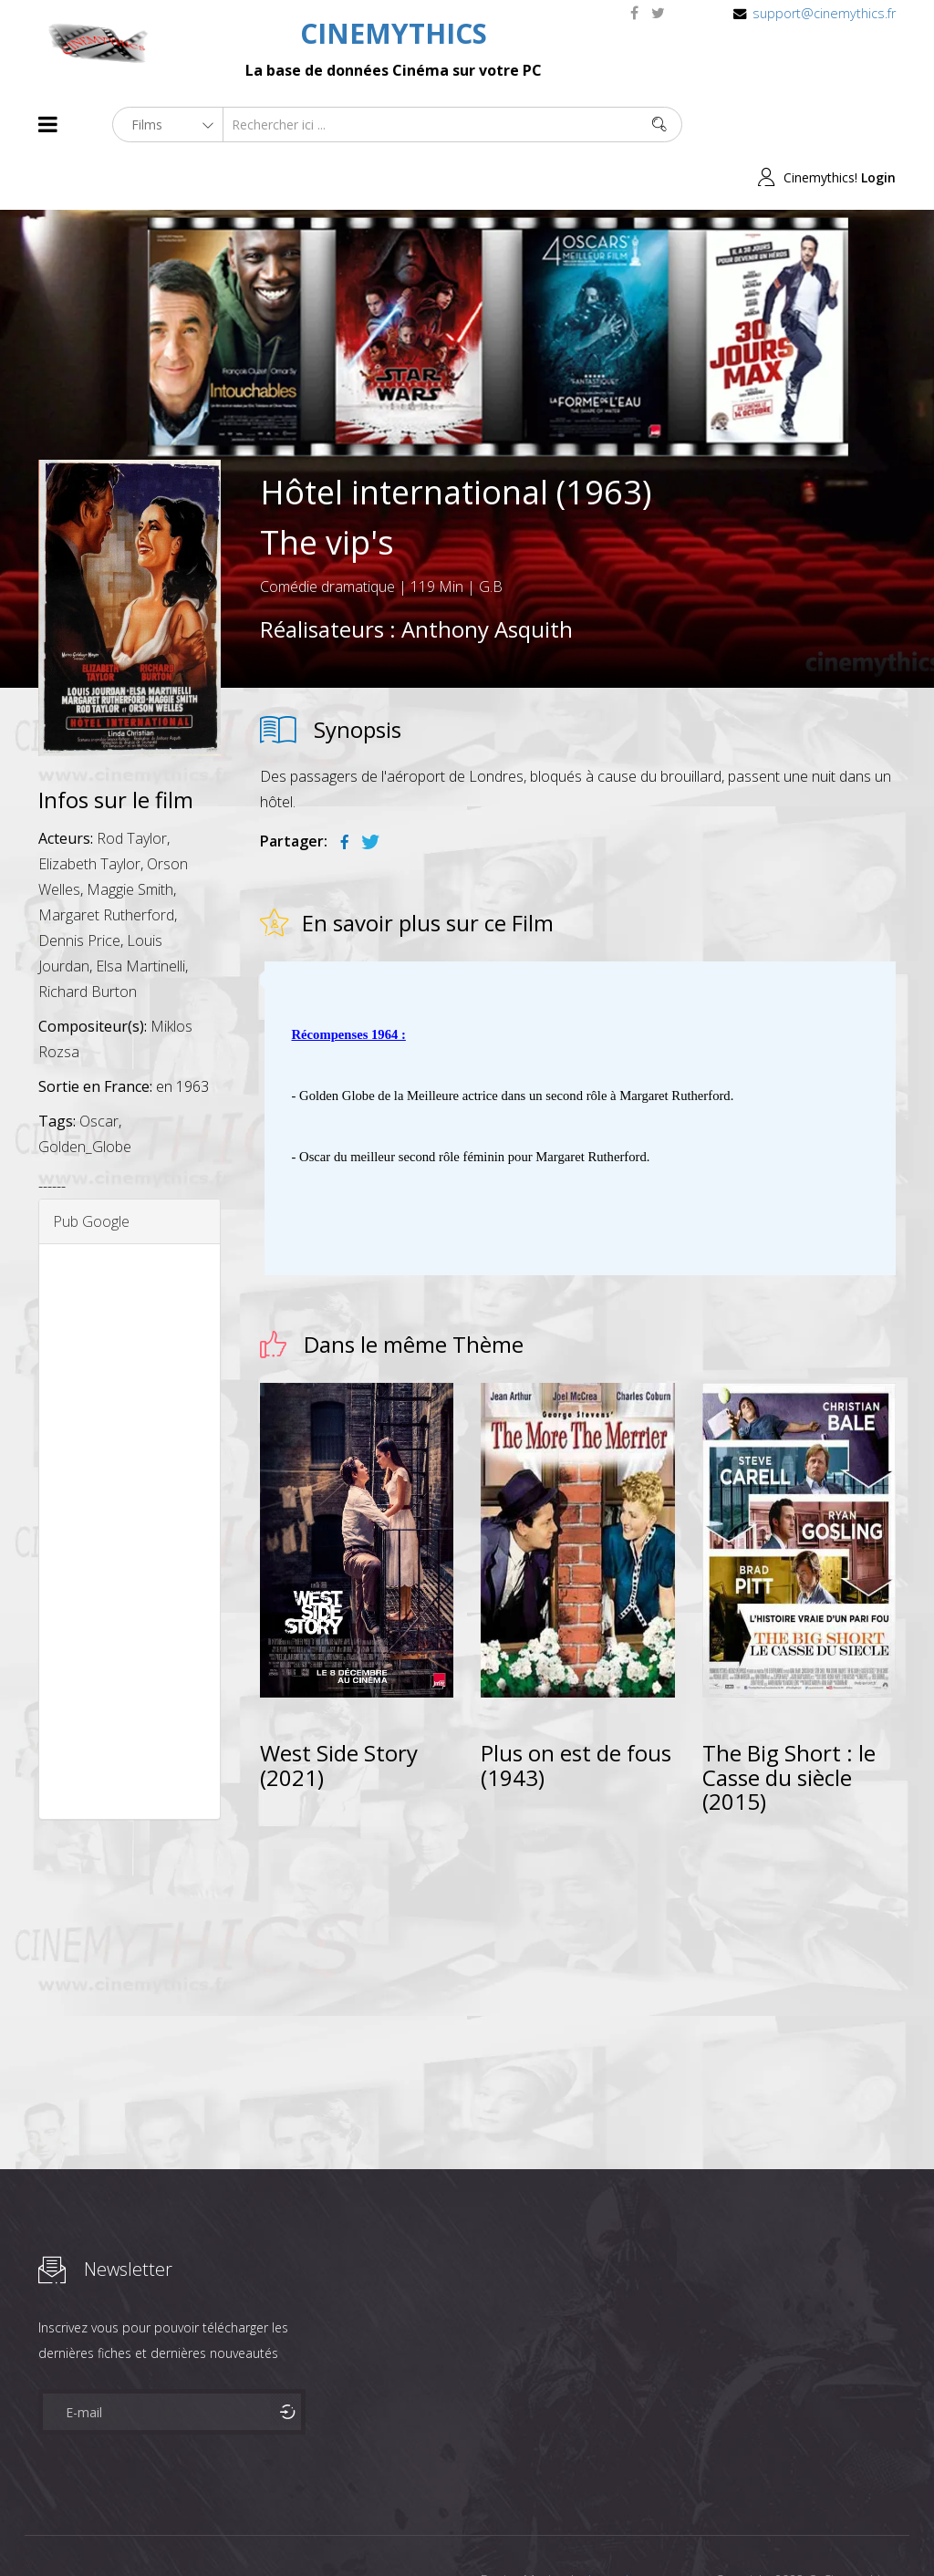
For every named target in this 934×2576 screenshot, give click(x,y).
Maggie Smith (130, 836)
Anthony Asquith (487, 576)
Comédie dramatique (327, 534)
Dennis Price (79, 888)
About (42, 2529)
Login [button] (878, 124)
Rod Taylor (132, 785)
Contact (348, 2529)
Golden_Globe (84, 1094)
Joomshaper (624, 2527)
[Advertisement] (129, 1478)
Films (93, 2529)
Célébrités (156, 2529)
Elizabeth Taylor (89, 811)
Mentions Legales (255, 2529)
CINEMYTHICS (393, 33)
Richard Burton (87, 939)
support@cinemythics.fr (824, 13)
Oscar (99, 1068)
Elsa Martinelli (140, 913)
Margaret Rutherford (106, 862)
